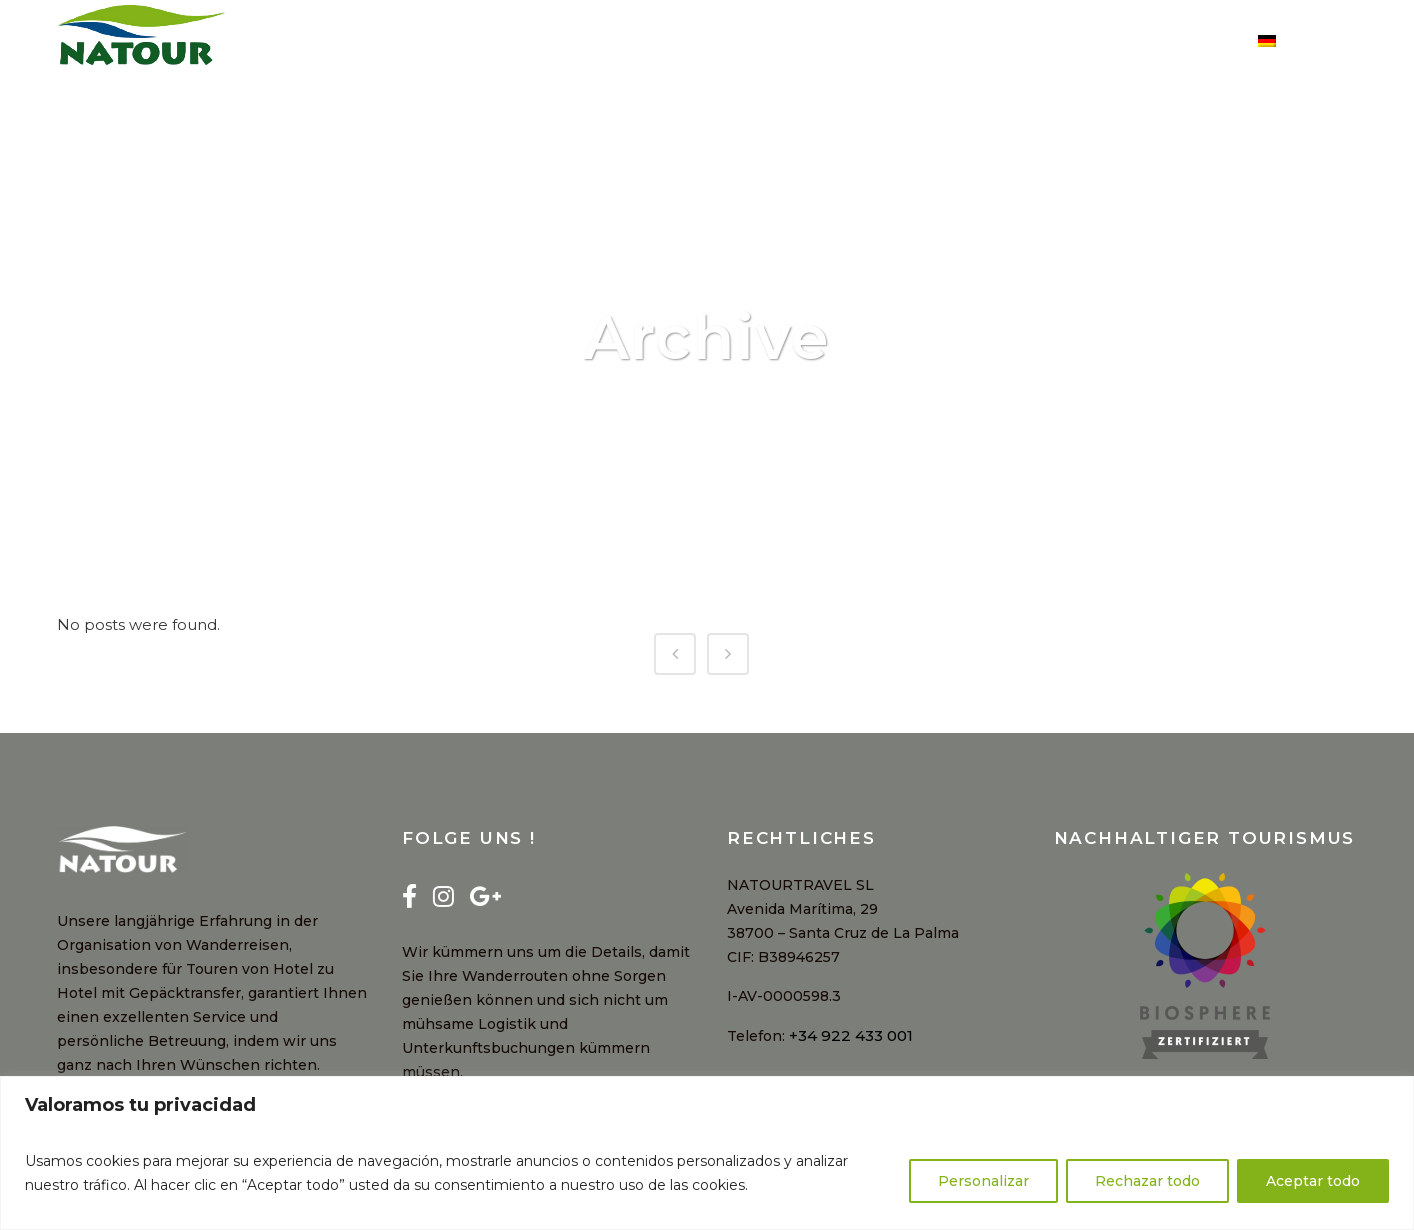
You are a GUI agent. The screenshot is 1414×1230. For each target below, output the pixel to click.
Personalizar (983, 1181)
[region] (707, 1153)
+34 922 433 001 (851, 1035)
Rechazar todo (1147, 1181)
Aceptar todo (1313, 1181)
